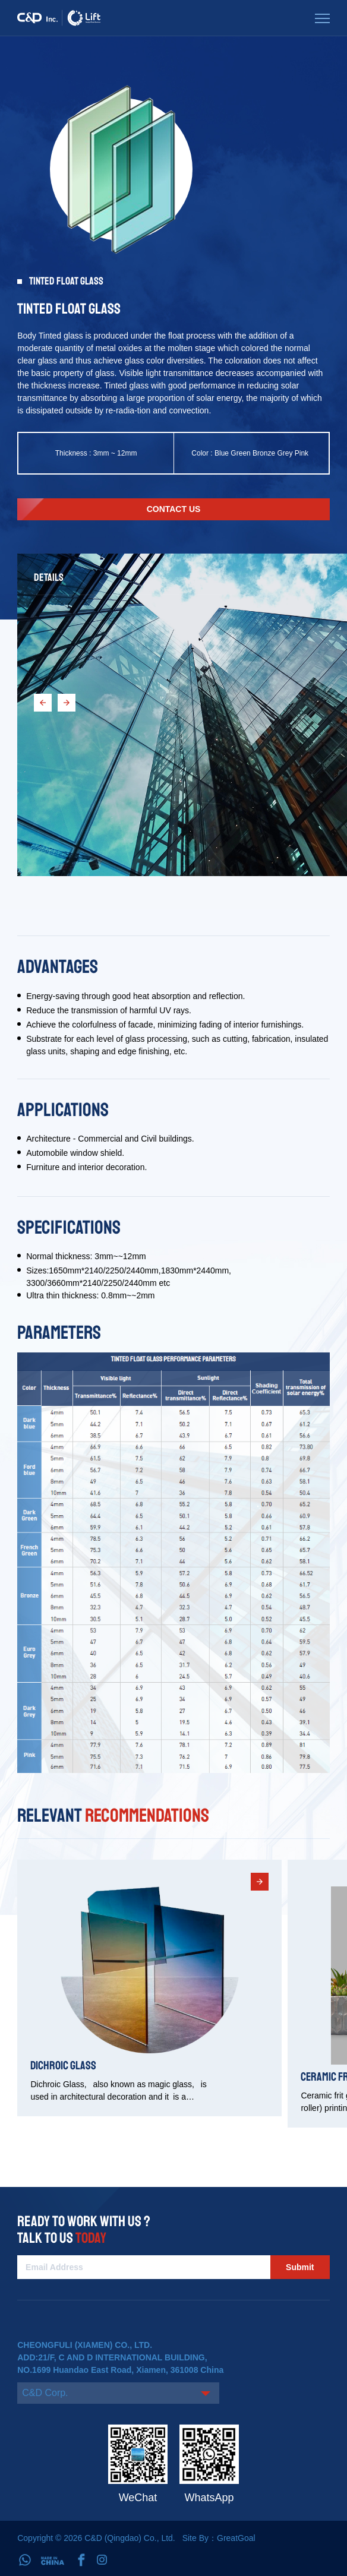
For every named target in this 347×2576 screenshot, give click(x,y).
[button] (43, 703)
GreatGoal (236, 2538)
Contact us (174, 509)
